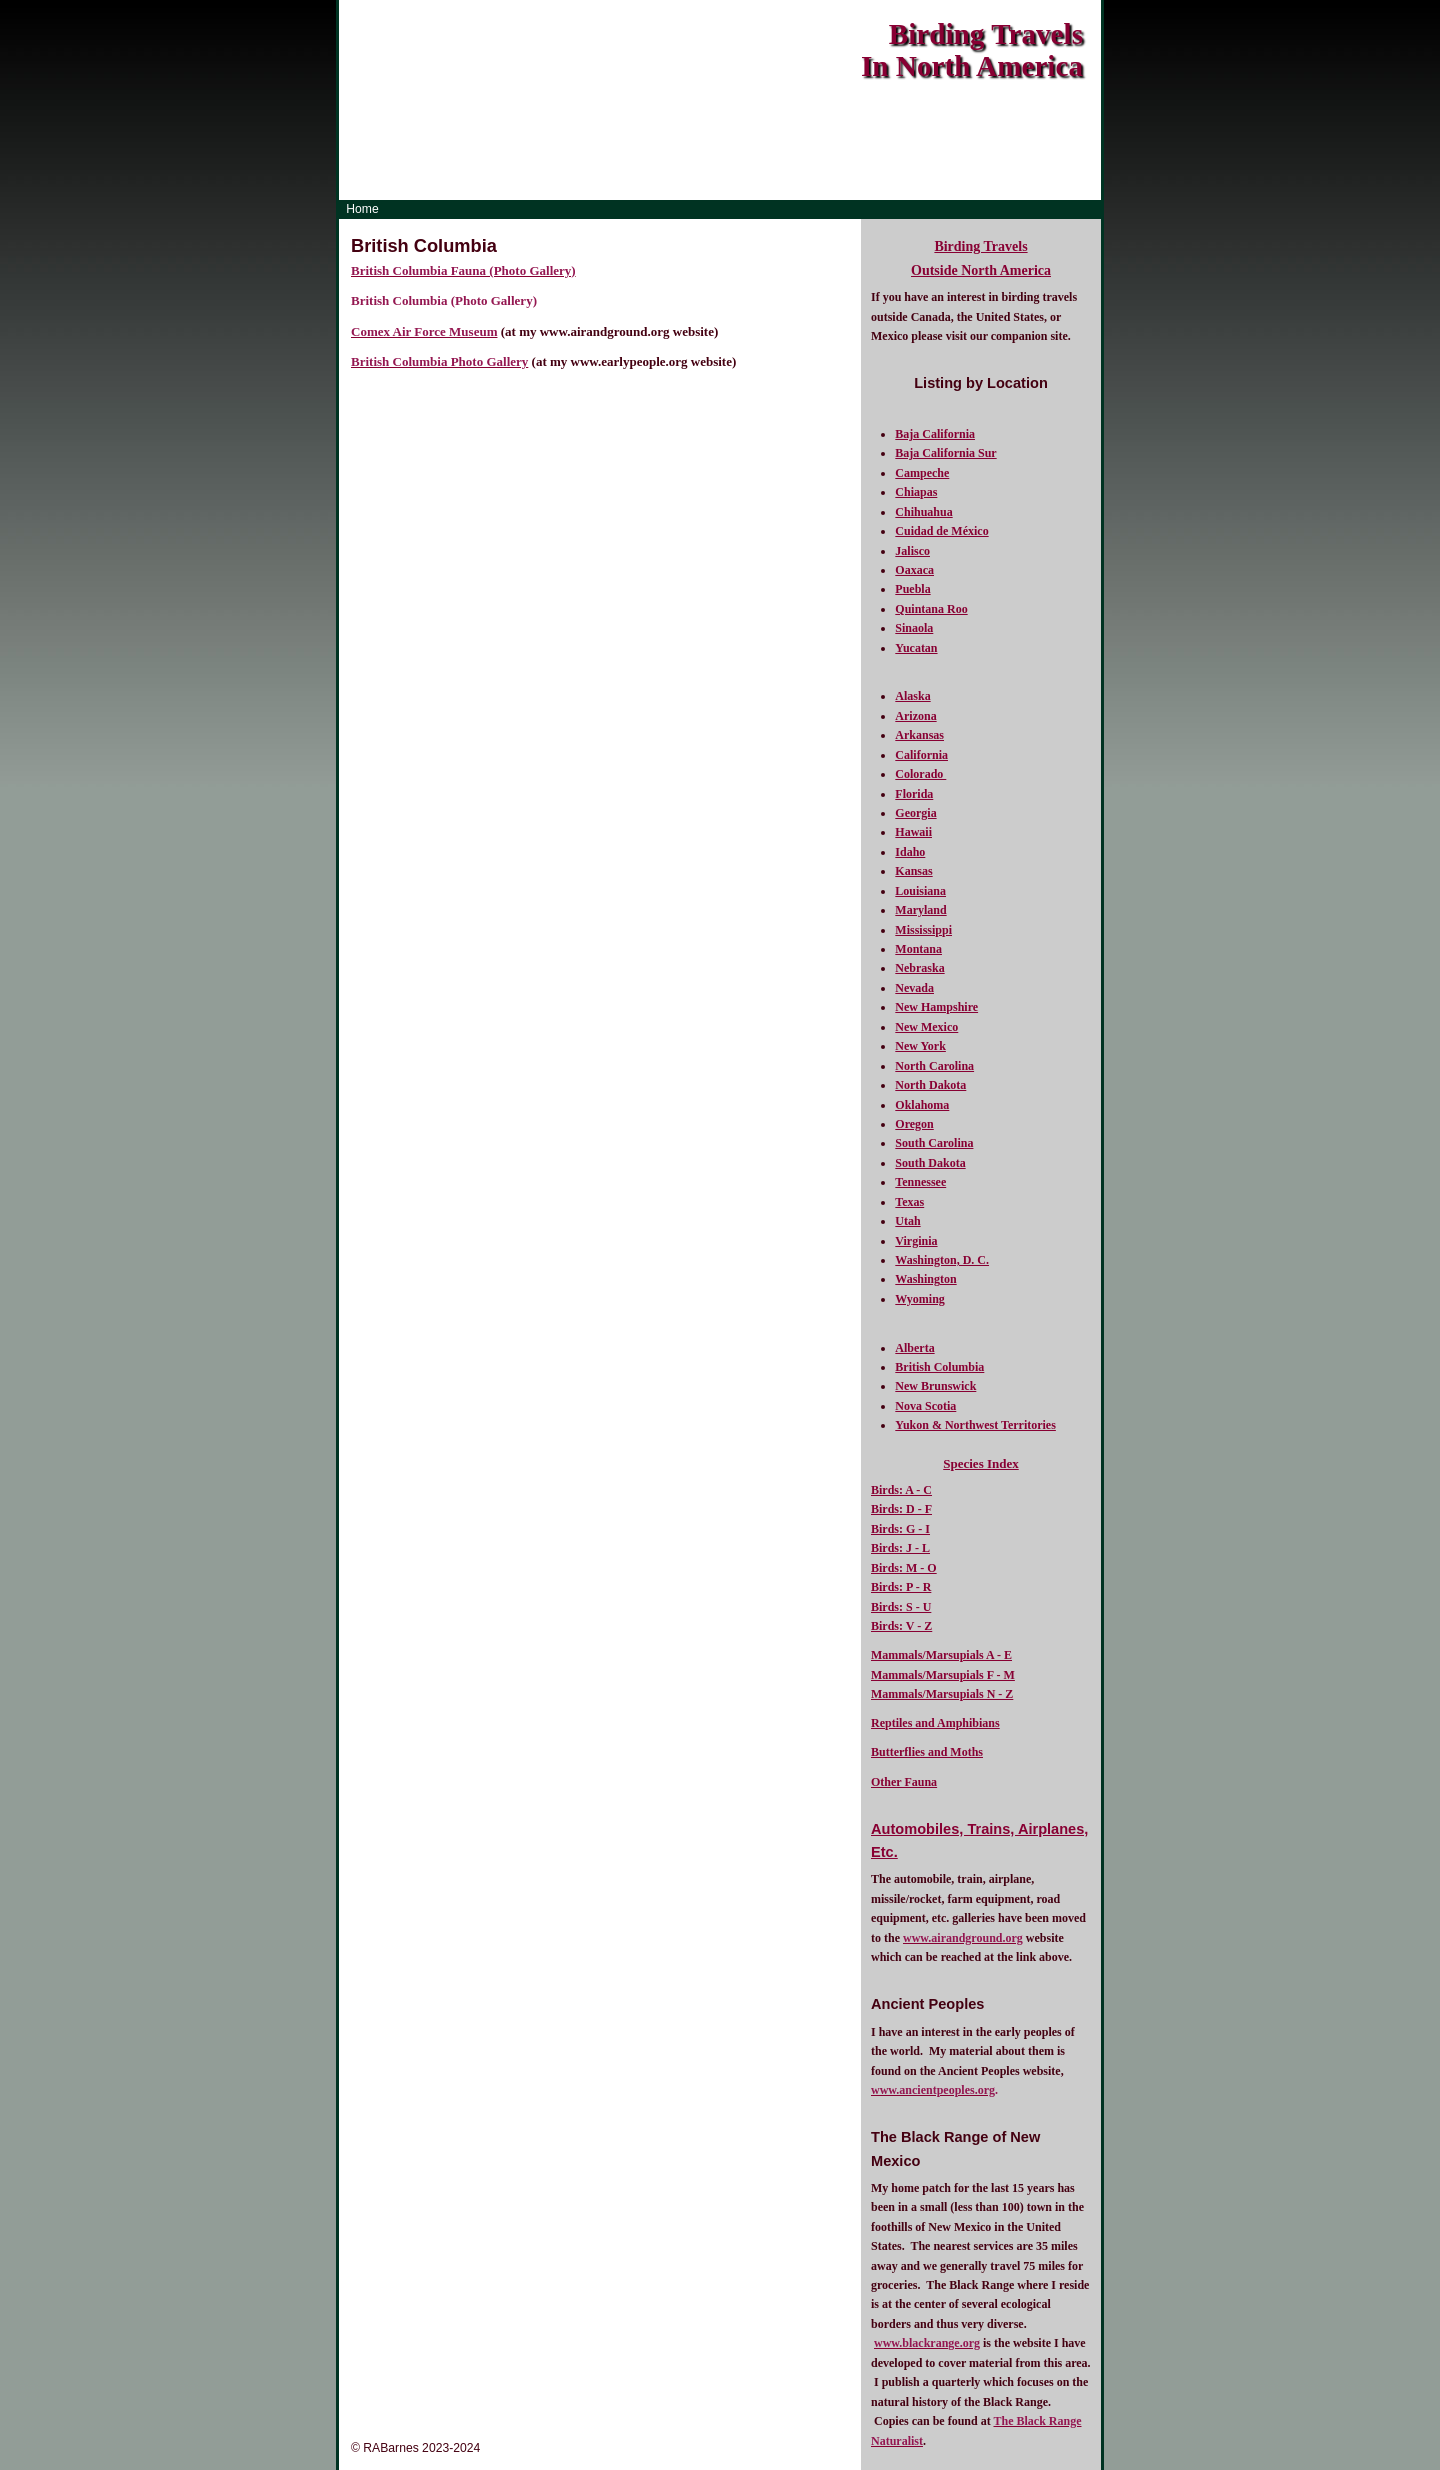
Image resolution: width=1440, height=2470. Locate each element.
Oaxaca (914, 570)
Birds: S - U (901, 1607)
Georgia (915, 813)
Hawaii (913, 832)
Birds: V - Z (901, 1626)
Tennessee (920, 1182)
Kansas (913, 871)
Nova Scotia (925, 1406)
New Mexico (926, 1027)
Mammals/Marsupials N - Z (942, 1694)
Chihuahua (923, 512)
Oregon (914, 1124)
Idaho (910, 852)
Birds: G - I (900, 1529)
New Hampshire (936, 1007)
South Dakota (930, 1163)
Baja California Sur (945, 453)
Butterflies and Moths (927, 1752)
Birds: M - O (904, 1568)
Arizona (915, 716)
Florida (914, 794)
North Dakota (930, 1085)
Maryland (920, 910)
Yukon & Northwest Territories (975, 1425)
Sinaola (914, 628)
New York (920, 1046)
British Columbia (939, 1367)
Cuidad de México (941, 531)
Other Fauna (904, 1782)
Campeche (922, 473)
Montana (918, 949)
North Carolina (934, 1066)
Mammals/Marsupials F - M (943, 1675)
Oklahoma (922, 1105)
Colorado (920, 774)
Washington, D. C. (942, 1260)
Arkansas (919, 735)
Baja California (935, 434)
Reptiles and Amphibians (935, 1723)
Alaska (912, 696)
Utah (907, 1221)
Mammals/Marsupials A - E (941, 1655)
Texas (909, 1202)
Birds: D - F (901, 1509)
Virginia (916, 1241)
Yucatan (916, 648)
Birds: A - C (901, 1490)
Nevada (914, 988)
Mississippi (923, 930)
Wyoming (920, 1299)
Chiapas (916, 492)
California (921, 755)
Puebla (912, 589)
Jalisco (912, 551)
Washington (925, 1279)
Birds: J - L (900, 1548)
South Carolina (934, 1143)
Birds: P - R (901, 1587)
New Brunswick (935, 1386)
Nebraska (919, 968)
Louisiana (920, 891)
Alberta (914, 1348)
